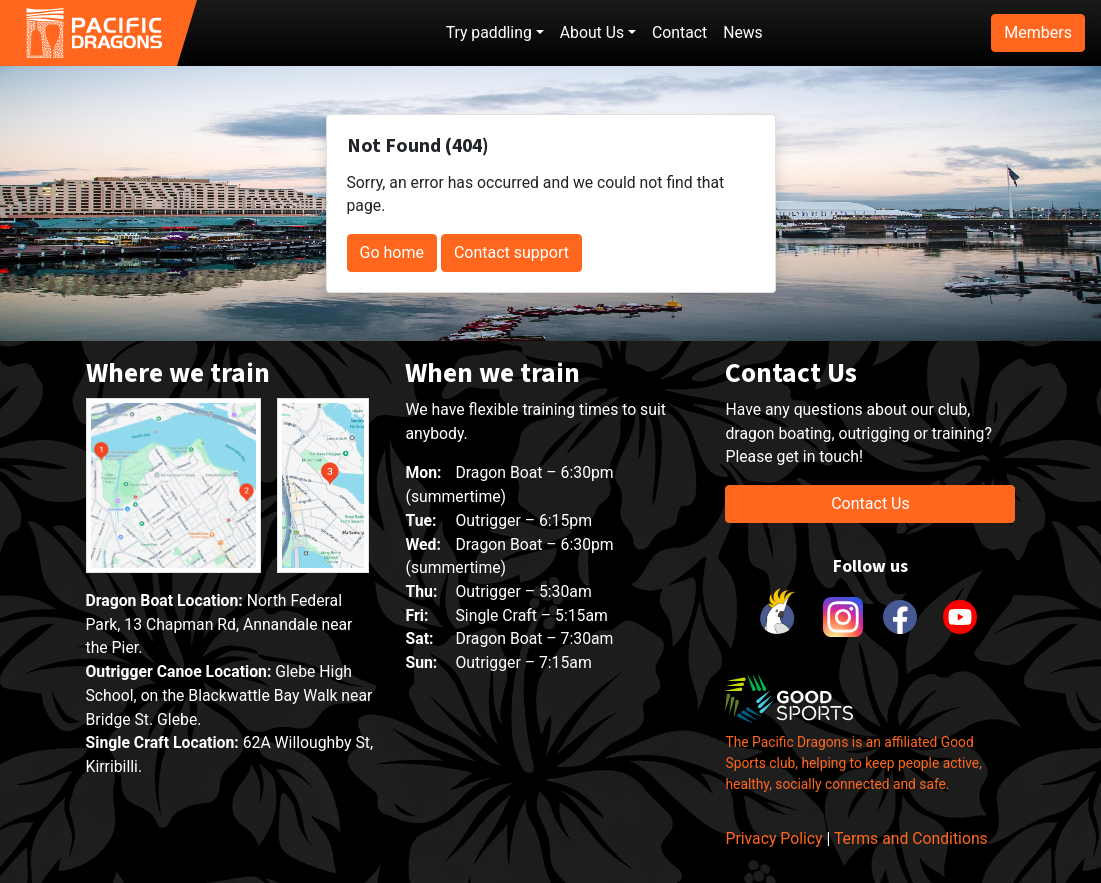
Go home (392, 252)
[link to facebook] (900, 617)
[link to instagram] (840, 617)
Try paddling (489, 32)
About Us (592, 32)
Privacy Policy (773, 838)
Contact (679, 32)
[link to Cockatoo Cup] (780, 617)
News (743, 32)
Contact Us (870, 503)
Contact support (511, 252)
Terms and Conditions (911, 838)
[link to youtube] (960, 617)
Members (1038, 32)
